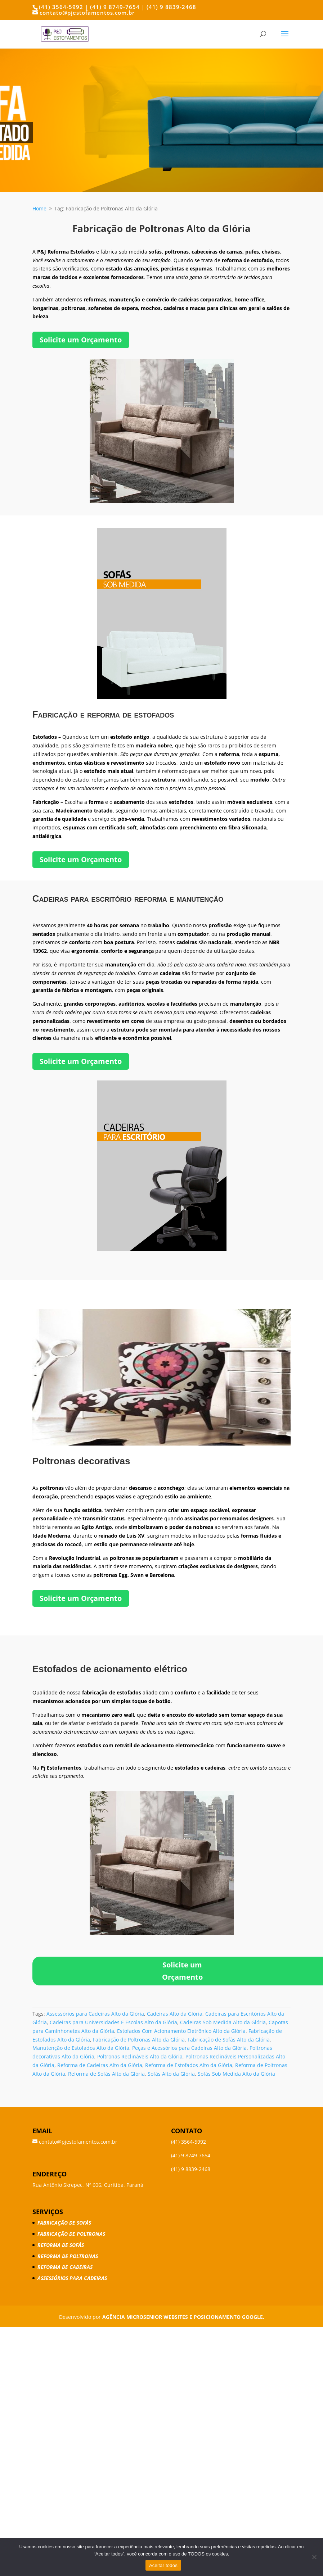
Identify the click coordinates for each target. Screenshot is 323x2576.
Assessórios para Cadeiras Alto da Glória (95, 2013)
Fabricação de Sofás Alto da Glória (229, 2039)
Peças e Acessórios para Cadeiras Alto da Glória (189, 2047)
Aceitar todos (163, 2565)
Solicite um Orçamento (81, 340)
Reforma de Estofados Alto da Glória (188, 2065)
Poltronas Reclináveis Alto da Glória (140, 2056)
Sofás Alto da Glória (171, 2073)
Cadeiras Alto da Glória (174, 2013)
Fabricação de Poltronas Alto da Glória (139, 2039)
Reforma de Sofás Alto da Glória (106, 2073)
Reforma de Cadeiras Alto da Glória (99, 2065)
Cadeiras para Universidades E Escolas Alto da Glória (113, 2022)
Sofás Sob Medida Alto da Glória (236, 2073)
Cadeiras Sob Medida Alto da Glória (223, 2022)
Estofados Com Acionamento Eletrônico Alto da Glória (181, 2030)
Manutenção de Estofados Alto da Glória (80, 2047)
